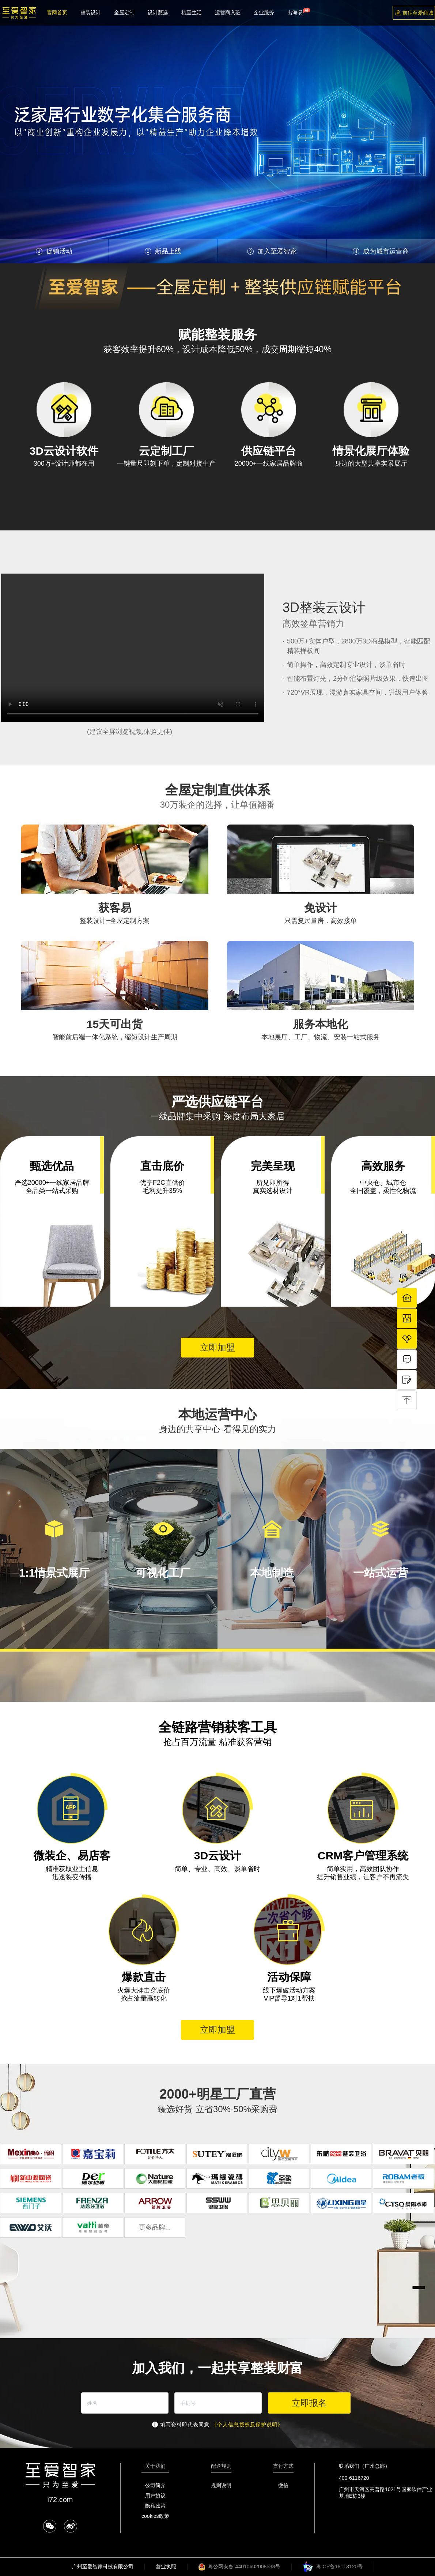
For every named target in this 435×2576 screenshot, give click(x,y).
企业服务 (264, 12)
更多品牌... (155, 2227)
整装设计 (90, 12)
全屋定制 (124, 12)
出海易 (295, 12)
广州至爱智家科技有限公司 (102, 2566)
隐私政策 (155, 2506)
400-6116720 (354, 2478)
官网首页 (57, 12)
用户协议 (155, 2495)
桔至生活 (191, 12)
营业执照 (166, 2566)
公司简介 (155, 2485)
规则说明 (221, 2485)
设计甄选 (158, 12)
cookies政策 (155, 2516)
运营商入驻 (228, 12)
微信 (283, 2485)
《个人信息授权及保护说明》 (247, 2424)
